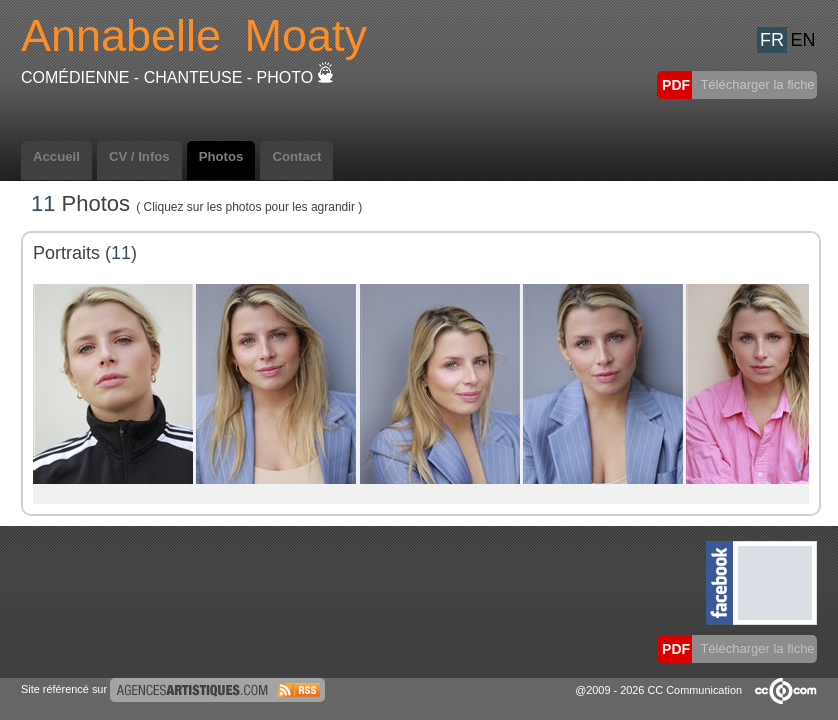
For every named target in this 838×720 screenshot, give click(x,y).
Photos (221, 156)
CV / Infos (139, 156)
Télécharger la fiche (756, 84)
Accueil (56, 156)
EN (802, 40)
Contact (296, 156)
